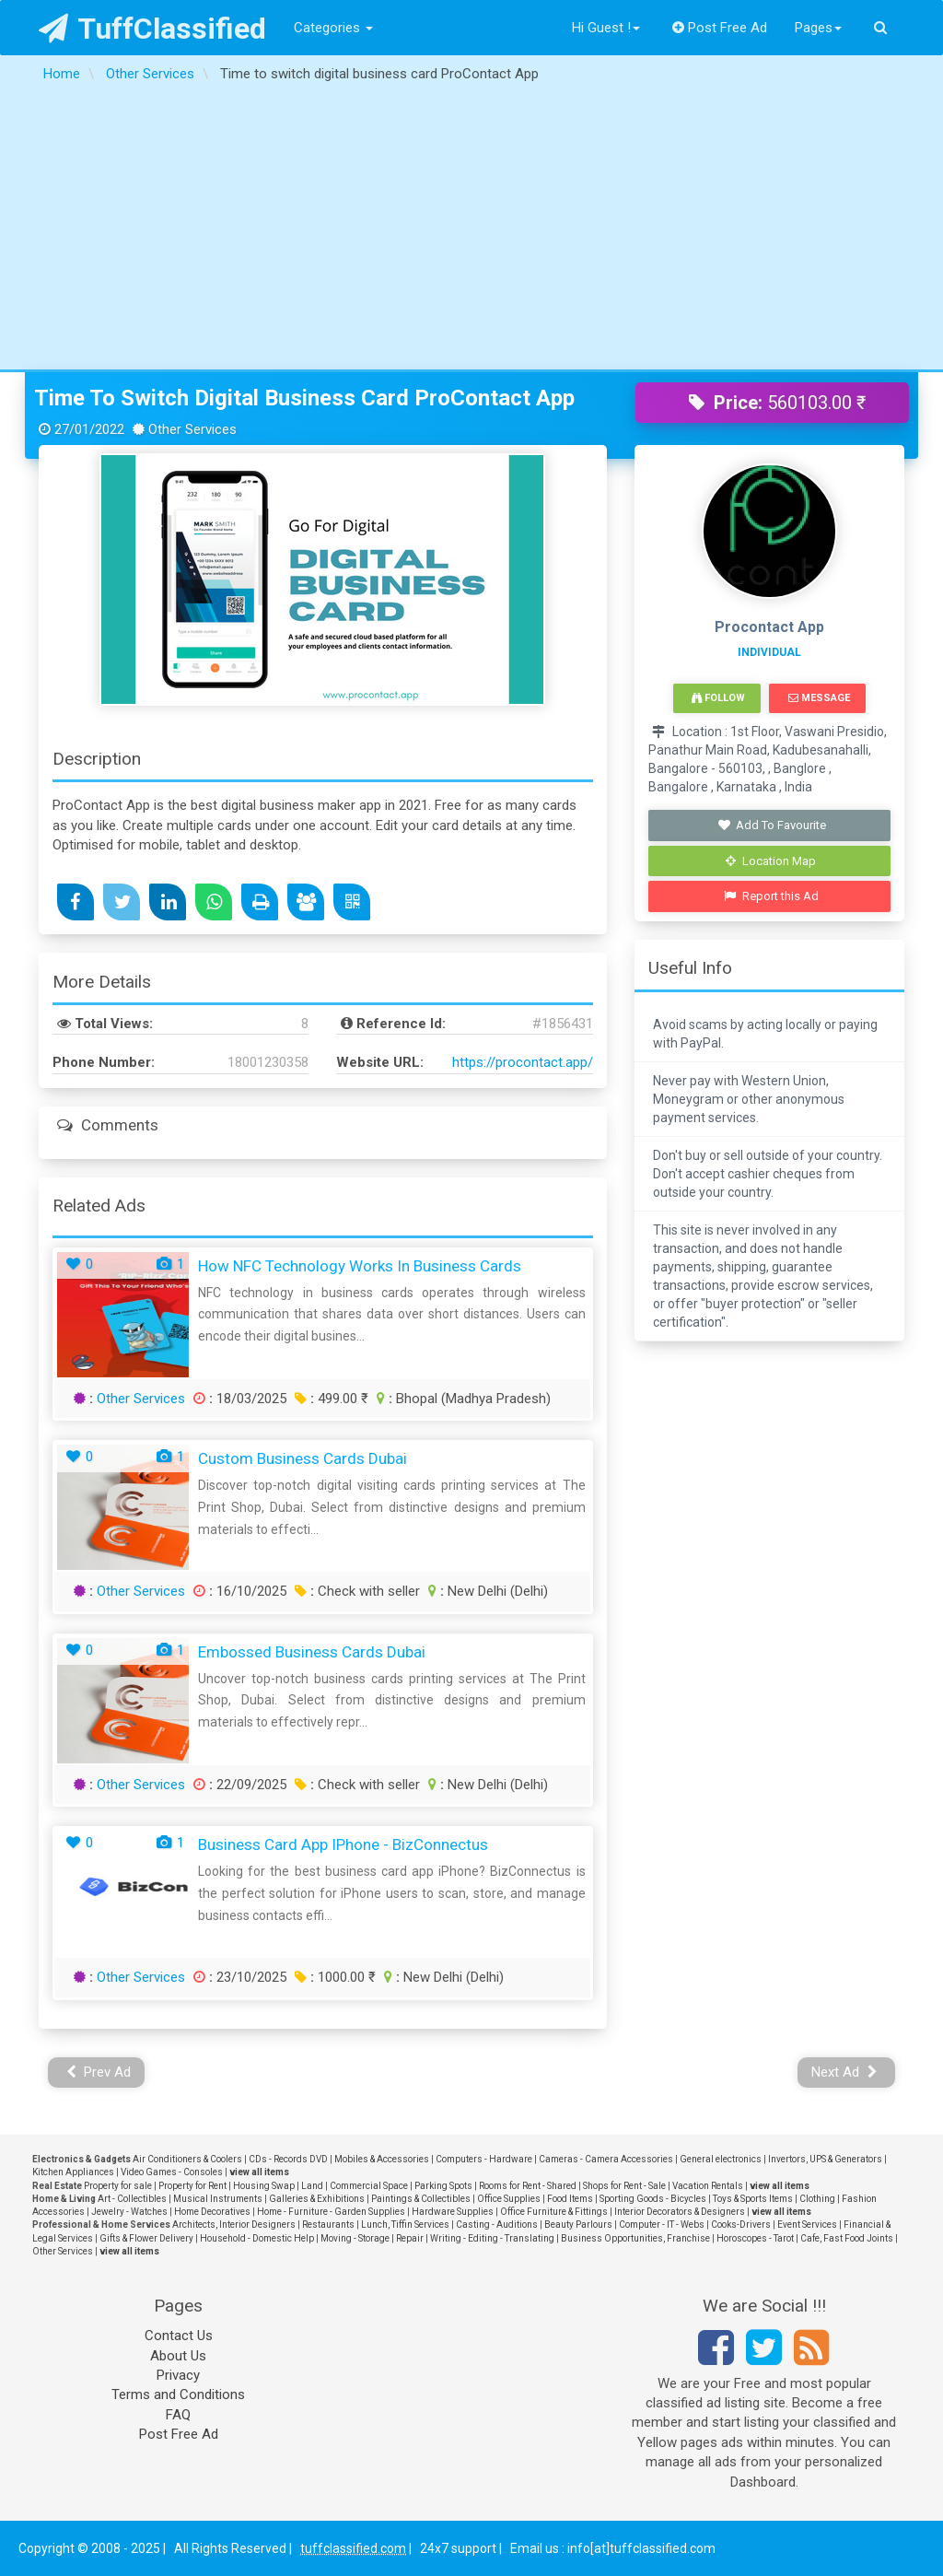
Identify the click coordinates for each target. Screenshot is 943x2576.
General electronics (721, 2159)
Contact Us (179, 2335)
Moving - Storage (355, 2238)
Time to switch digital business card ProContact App (304, 398)
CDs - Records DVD (288, 2159)
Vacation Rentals (707, 2186)
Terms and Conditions (178, 2394)
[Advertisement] (471, 231)
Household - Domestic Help (257, 2238)
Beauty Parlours (578, 2224)
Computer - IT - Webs (661, 2224)
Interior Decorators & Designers (679, 2212)
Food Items (570, 2199)
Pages (818, 27)
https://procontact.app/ (522, 1062)
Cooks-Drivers (741, 2224)
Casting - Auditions (497, 2224)
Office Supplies (509, 2199)
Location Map (771, 861)
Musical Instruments (217, 2199)
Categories (333, 27)
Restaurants (328, 2224)
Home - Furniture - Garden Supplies (331, 2212)
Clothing (817, 2199)
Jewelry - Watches (129, 2212)
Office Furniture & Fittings (554, 2212)
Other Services (141, 1398)
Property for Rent (192, 2186)
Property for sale (118, 2186)
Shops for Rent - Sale (624, 2186)
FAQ (178, 2414)
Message (819, 698)
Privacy (178, 2375)
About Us (178, 2356)
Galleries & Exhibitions (317, 2199)
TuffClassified (152, 28)
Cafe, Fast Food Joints (846, 2238)
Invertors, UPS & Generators (825, 2159)
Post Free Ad (720, 27)
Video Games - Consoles (172, 2172)
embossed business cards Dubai (311, 1652)
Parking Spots (443, 2186)
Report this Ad (771, 896)
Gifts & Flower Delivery (146, 2238)
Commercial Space (369, 2186)
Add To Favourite (771, 825)
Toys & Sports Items (753, 2199)
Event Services (807, 2224)
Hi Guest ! (606, 27)
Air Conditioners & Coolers (187, 2159)
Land (312, 2186)
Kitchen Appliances (73, 2172)
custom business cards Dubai (302, 1458)
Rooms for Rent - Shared (527, 2186)
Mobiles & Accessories (381, 2159)
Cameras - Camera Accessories (606, 2159)
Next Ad (844, 2072)
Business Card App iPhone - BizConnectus (343, 1844)
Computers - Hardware (484, 2159)
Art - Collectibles (132, 2199)
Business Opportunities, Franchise (635, 2238)
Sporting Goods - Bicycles (653, 2199)
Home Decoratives (212, 2212)
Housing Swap (264, 2186)
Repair (410, 2238)
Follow (718, 698)
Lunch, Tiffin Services (405, 2224)
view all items (259, 2172)
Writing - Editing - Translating (492, 2238)
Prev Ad (99, 2072)
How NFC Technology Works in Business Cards (359, 1266)
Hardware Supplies (453, 2212)
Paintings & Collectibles (421, 2199)
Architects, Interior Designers (234, 2224)
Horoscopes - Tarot (755, 2238)
